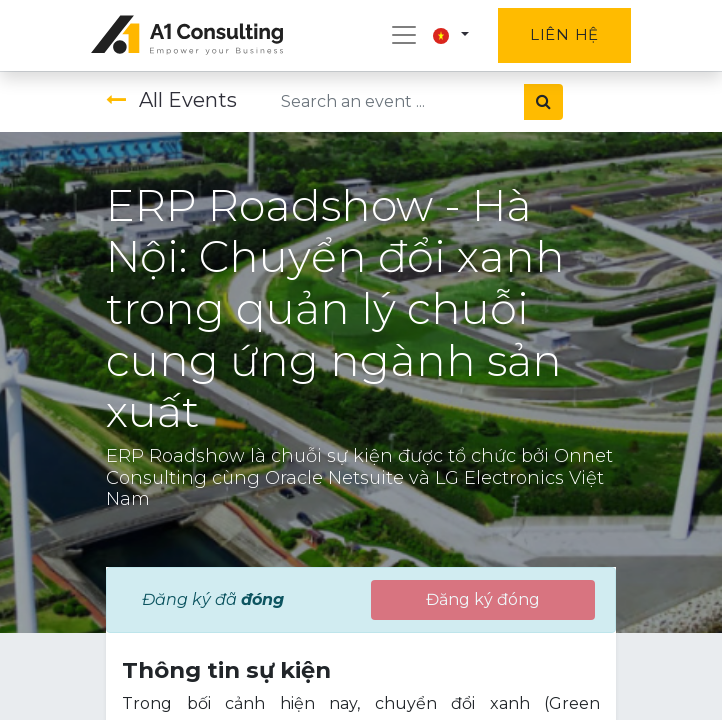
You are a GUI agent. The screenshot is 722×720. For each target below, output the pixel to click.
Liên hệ (564, 34)
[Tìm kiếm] (543, 102)
